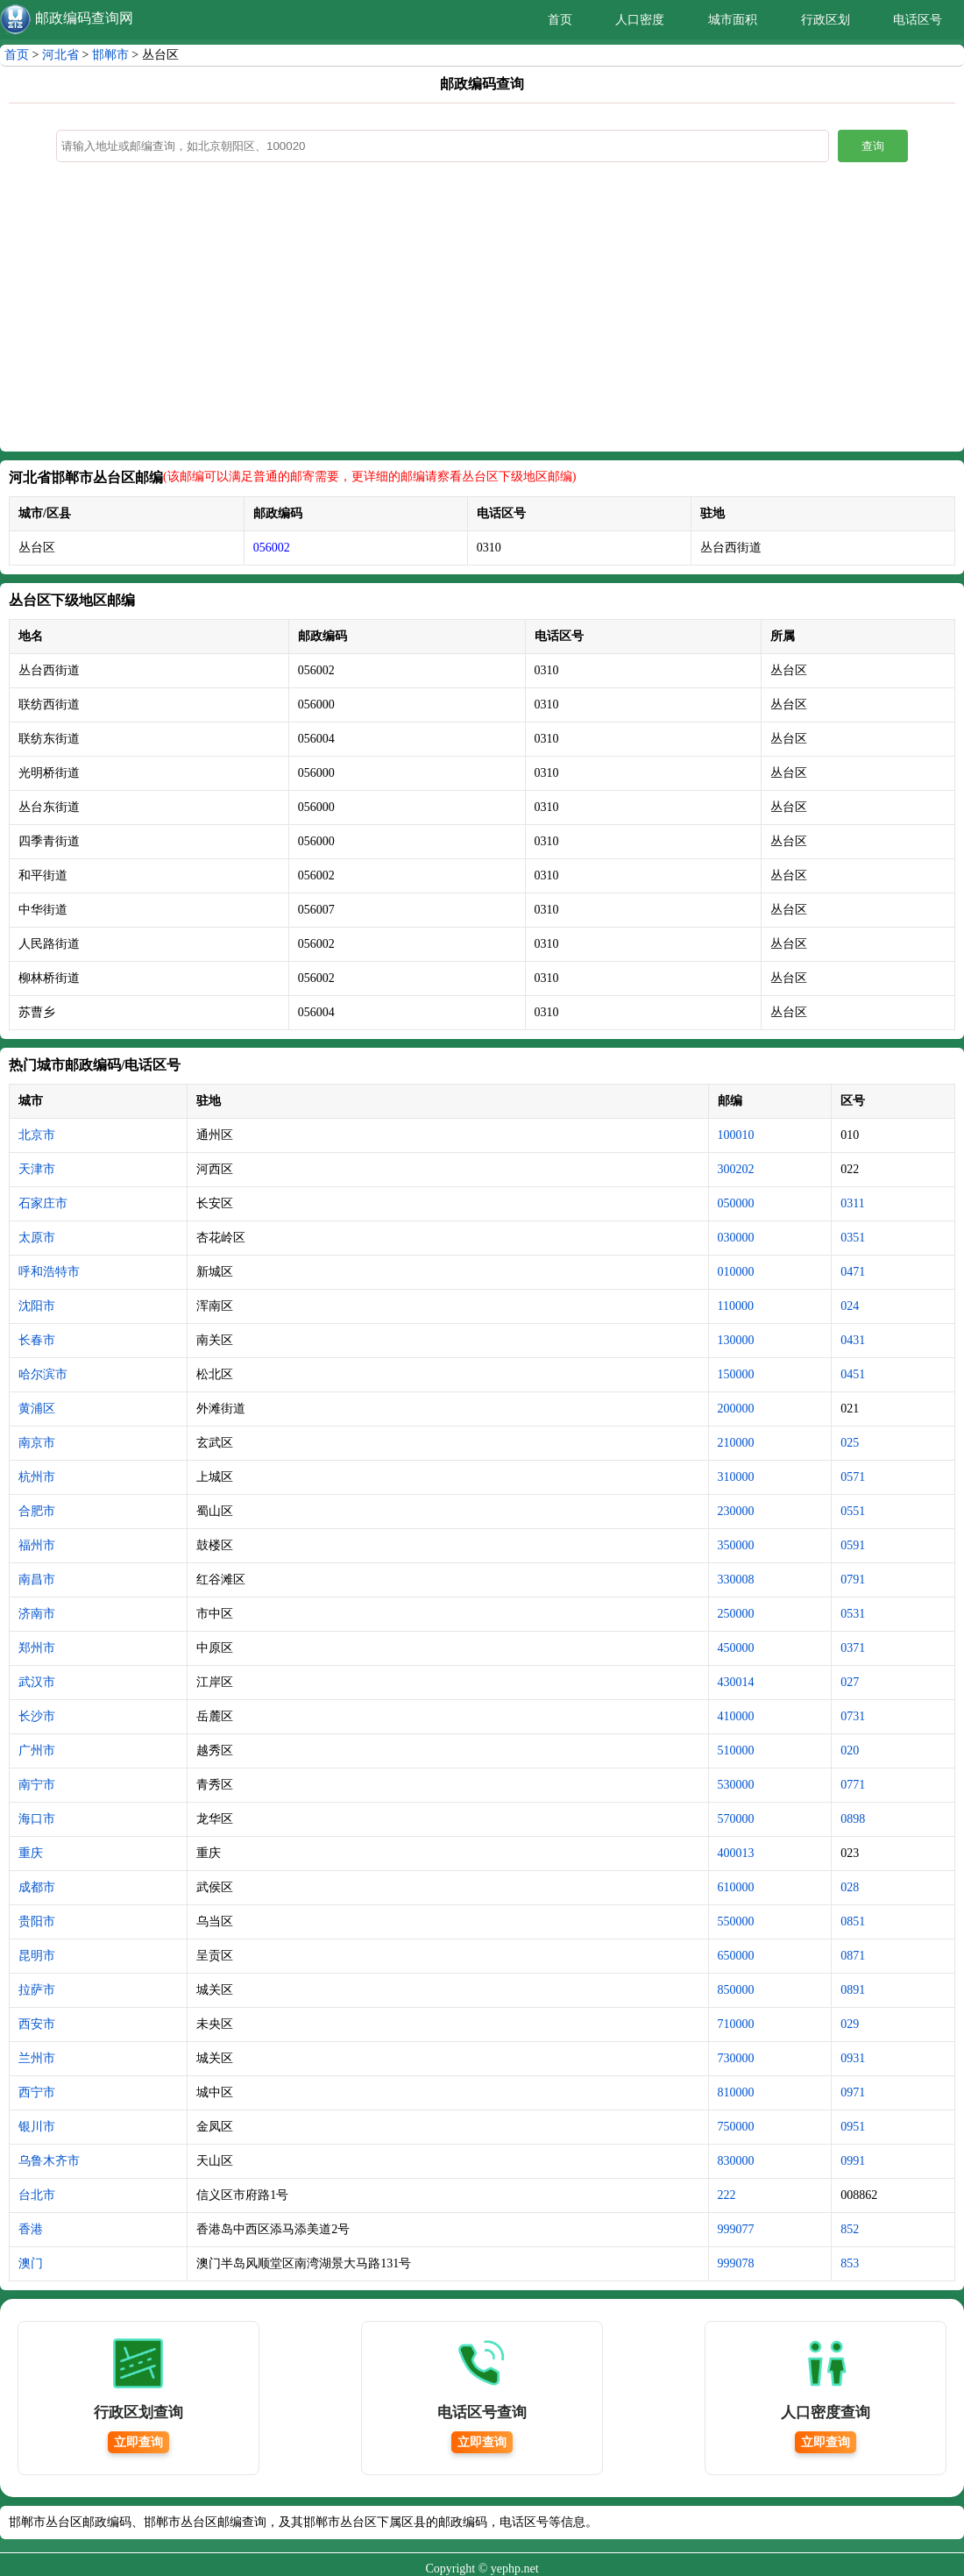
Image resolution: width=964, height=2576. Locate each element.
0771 (852, 1784)
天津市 (36, 1169)
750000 (736, 2126)
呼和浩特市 (49, 1271)
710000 (736, 2024)
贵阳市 (36, 1921)
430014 (736, 1682)
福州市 (36, 1545)
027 (849, 1682)
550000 (736, 1921)
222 (727, 2195)
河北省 (60, 54)
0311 (852, 1203)
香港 (30, 2229)
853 (849, 2263)
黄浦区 (36, 1408)
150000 (736, 1374)
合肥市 (36, 1511)
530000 (736, 1784)
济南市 (36, 1613)
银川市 (36, 2126)
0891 (852, 1989)
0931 (852, 2058)
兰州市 (36, 2058)
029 (849, 2024)
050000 (736, 1203)
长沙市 (36, 1716)
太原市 (36, 1237)
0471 (852, 1271)
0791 (852, 1579)
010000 (736, 1271)
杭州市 (36, 1477)
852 (849, 2229)
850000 (736, 1989)
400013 (736, 1853)
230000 (736, 1511)
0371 (852, 1647)
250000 (736, 1613)
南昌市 (36, 1579)
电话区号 (917, 19)
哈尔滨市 (42, 1374)
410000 (736, 1716)
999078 (736, 2263)
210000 (736, 1442)
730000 (736, 2058)
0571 (852, 1477)
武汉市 (36, 1682)
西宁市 (36, 2092)
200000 (736, 1408)
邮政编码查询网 (84, 18)
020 (849, 1750)
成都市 (36, 1887)
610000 (736, 1887)
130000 (736, 1340)
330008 (736, 1579)
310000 (736, 1477)
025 (849, 1442)
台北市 (36, 2195)
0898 (852, 1818)
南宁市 (36, 1784)
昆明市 (36, 1955)
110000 (736, 1306)
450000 (736, 1647)
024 (849, 1306)
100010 (736, 1135)
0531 (852, 1613)
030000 (736, 1237)
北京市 (36, 1135)
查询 (872, 146)
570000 (736, 1818)
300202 (736, 1169)
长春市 (36, 1340)
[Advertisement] (482, 311)
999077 (736, 2229)
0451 (852, 1374)
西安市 (36, 2024)
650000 (736, 1955)
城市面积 (732, 19)
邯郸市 (110, 54)
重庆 (30, 1853)
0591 (852, 1545)
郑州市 (36, 1647)
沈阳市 (36, 1306)
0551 (852, 1511)
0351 (852, 1237)
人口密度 (639, 19)
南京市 (36, 1442)
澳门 (30, 2263)
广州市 (36, 1750)
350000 (736, 1545)
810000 (736, 2092)
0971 (852, 2092)
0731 (852, 1716)
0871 (852, 1955)
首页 (560, 19)
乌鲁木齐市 (49, 2160)
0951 (852, 2126)
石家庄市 (42, 1203)
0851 (852, 1921)
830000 (736, 2160)
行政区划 (825, 19)
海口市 (36, 1818)
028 (849, 1887)
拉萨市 (36, 1989)
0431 (852, 1340)
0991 (852, 2160)
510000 (736, 1750)
